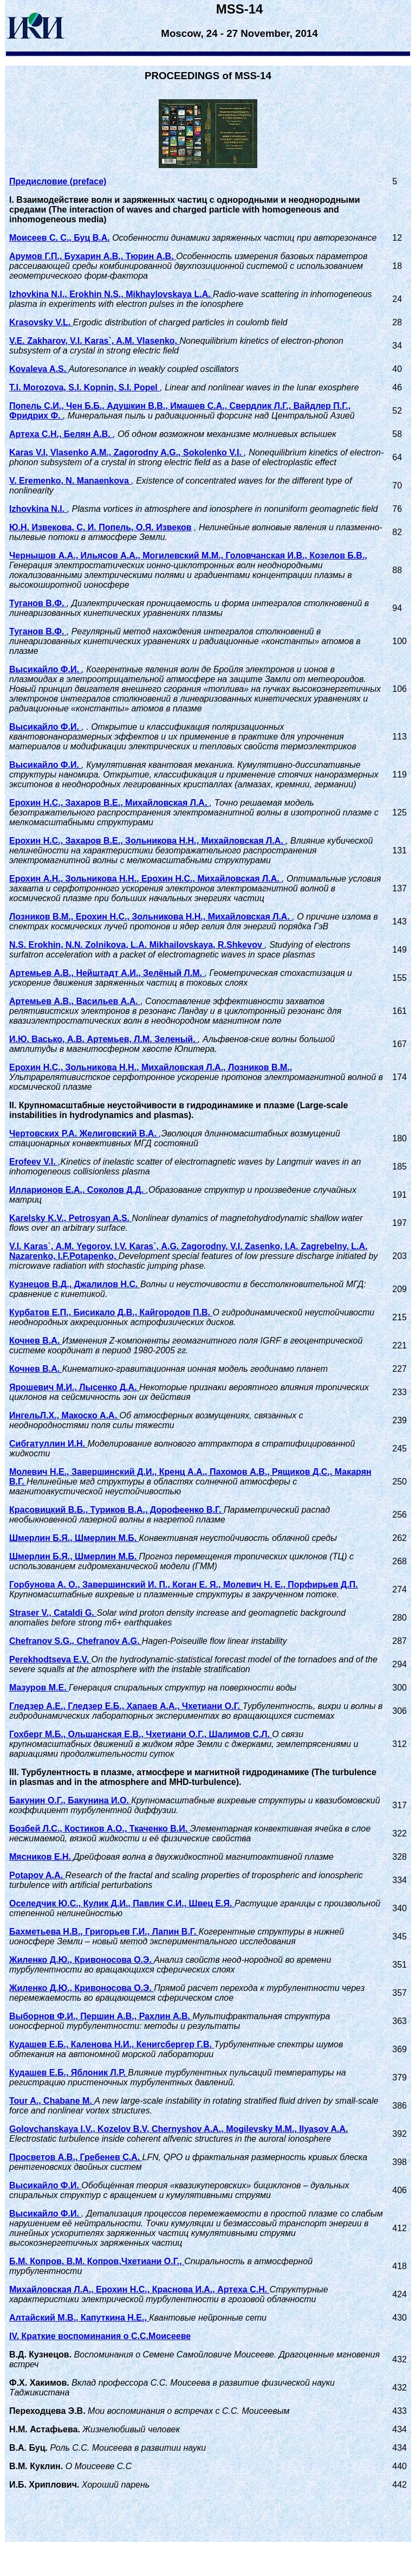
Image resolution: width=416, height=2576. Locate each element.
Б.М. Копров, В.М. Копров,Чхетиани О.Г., (96, 2261)
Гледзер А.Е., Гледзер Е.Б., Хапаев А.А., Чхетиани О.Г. (126, 1706)
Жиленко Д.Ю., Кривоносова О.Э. (81, 1959)
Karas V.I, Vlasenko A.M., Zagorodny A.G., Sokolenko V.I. (126, 452)
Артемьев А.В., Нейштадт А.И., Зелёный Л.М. (107, 973)
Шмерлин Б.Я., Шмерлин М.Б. (74, 1538)
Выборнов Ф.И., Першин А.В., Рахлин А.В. (100, 2016)
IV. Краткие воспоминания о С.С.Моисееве (100, 2336)
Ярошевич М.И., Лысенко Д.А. (74, 1387)
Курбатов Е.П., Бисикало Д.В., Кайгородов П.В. (110, 1312)
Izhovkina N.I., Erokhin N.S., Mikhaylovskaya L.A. (111, 294)
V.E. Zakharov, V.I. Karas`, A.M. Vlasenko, (94, 340)
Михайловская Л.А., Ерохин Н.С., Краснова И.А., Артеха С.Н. (139, 2289)
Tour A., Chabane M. (51, 2100)
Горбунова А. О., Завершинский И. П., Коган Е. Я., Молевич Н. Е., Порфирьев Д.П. (183, 1584)
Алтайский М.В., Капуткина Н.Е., (79, 2317)
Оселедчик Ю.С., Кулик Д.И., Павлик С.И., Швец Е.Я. (122, 1903)
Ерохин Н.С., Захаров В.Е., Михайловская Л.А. (109, 802)
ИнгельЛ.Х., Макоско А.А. (64, 1415)
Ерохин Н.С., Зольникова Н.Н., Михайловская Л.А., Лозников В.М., (150, 1067)
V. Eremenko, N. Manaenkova (70, 480)
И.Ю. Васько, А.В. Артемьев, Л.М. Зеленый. (103, 1039)
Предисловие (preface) (57, 181)
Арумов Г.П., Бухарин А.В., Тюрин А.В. (92, 256)
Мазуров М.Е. (39, 1687)
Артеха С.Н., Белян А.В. (61, 434)
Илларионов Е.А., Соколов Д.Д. (77, 1189)
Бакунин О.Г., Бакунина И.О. (70, 1800)
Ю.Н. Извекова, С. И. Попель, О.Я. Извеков (100, 527)
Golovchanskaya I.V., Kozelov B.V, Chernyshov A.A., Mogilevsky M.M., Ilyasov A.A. (178, 2129)
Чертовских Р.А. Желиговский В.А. (84, 1133)
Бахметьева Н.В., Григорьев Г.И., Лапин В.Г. (104, 1931)
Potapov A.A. (37, 1875)
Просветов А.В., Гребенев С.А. (75, 2157)
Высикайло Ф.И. (45, 669)
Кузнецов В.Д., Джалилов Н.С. (74, 1284)
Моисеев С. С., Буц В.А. (59, 237)
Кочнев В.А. (35, 1340)
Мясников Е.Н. (41, 1856)
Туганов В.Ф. (38, 603)
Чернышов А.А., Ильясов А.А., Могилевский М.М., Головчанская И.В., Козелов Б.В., (188, 555)
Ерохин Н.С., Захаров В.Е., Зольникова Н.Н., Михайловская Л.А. (147, 840)
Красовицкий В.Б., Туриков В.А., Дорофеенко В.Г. (116, 1509)
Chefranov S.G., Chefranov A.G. (75, 1641)
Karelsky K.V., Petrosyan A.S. (70, 1218)
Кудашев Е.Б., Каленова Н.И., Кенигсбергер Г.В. (111, 2044)
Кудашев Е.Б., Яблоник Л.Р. (68, 2072)
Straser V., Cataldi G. (52, 1612)
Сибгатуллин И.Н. (48, 1443)
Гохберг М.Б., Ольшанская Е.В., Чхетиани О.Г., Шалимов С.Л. (140, 1734)
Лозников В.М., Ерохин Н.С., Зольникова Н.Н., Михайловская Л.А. (150, 916)
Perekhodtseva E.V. (50, 1659)
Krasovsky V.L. (41, 322)
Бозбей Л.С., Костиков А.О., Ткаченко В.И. (99, 1828)
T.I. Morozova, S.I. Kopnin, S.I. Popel (84, 387)
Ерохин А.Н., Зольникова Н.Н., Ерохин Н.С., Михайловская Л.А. (145, 878)
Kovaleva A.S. (39, 369)
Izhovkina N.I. (38, 508)
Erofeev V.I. (33, 1161)
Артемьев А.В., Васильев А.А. (74, 1001)
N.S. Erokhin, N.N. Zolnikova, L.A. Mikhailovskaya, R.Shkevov (136, 944)
